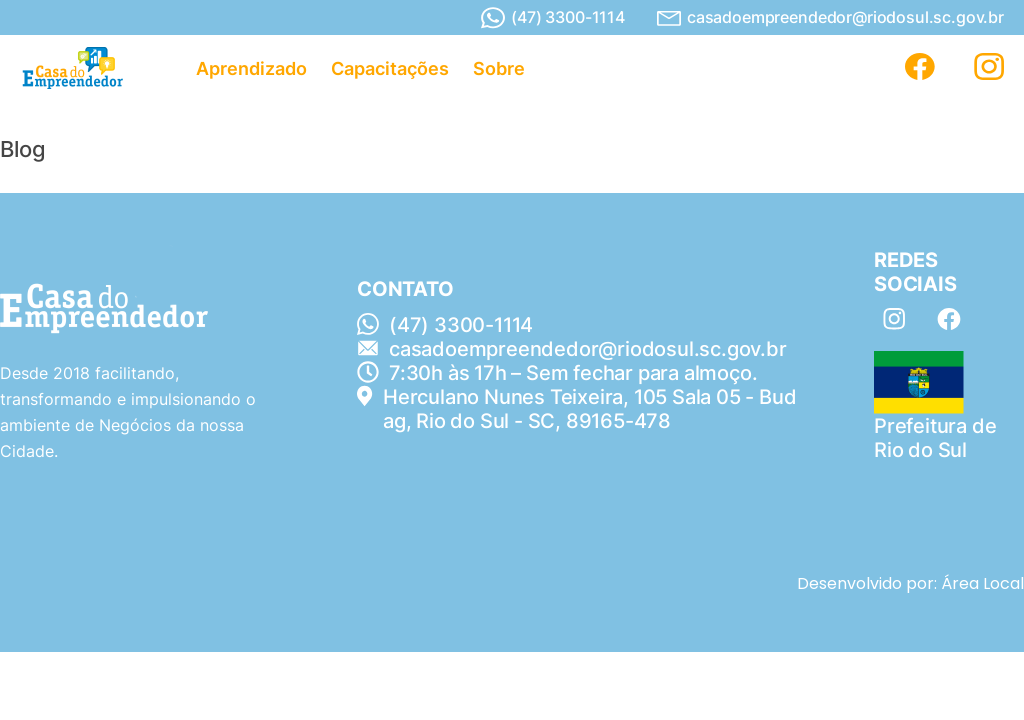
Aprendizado (251, 68)
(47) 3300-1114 (553, 18)
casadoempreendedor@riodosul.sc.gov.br (830, 17)
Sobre (499, 68)
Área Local (982, 583)
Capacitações (390, 68)
